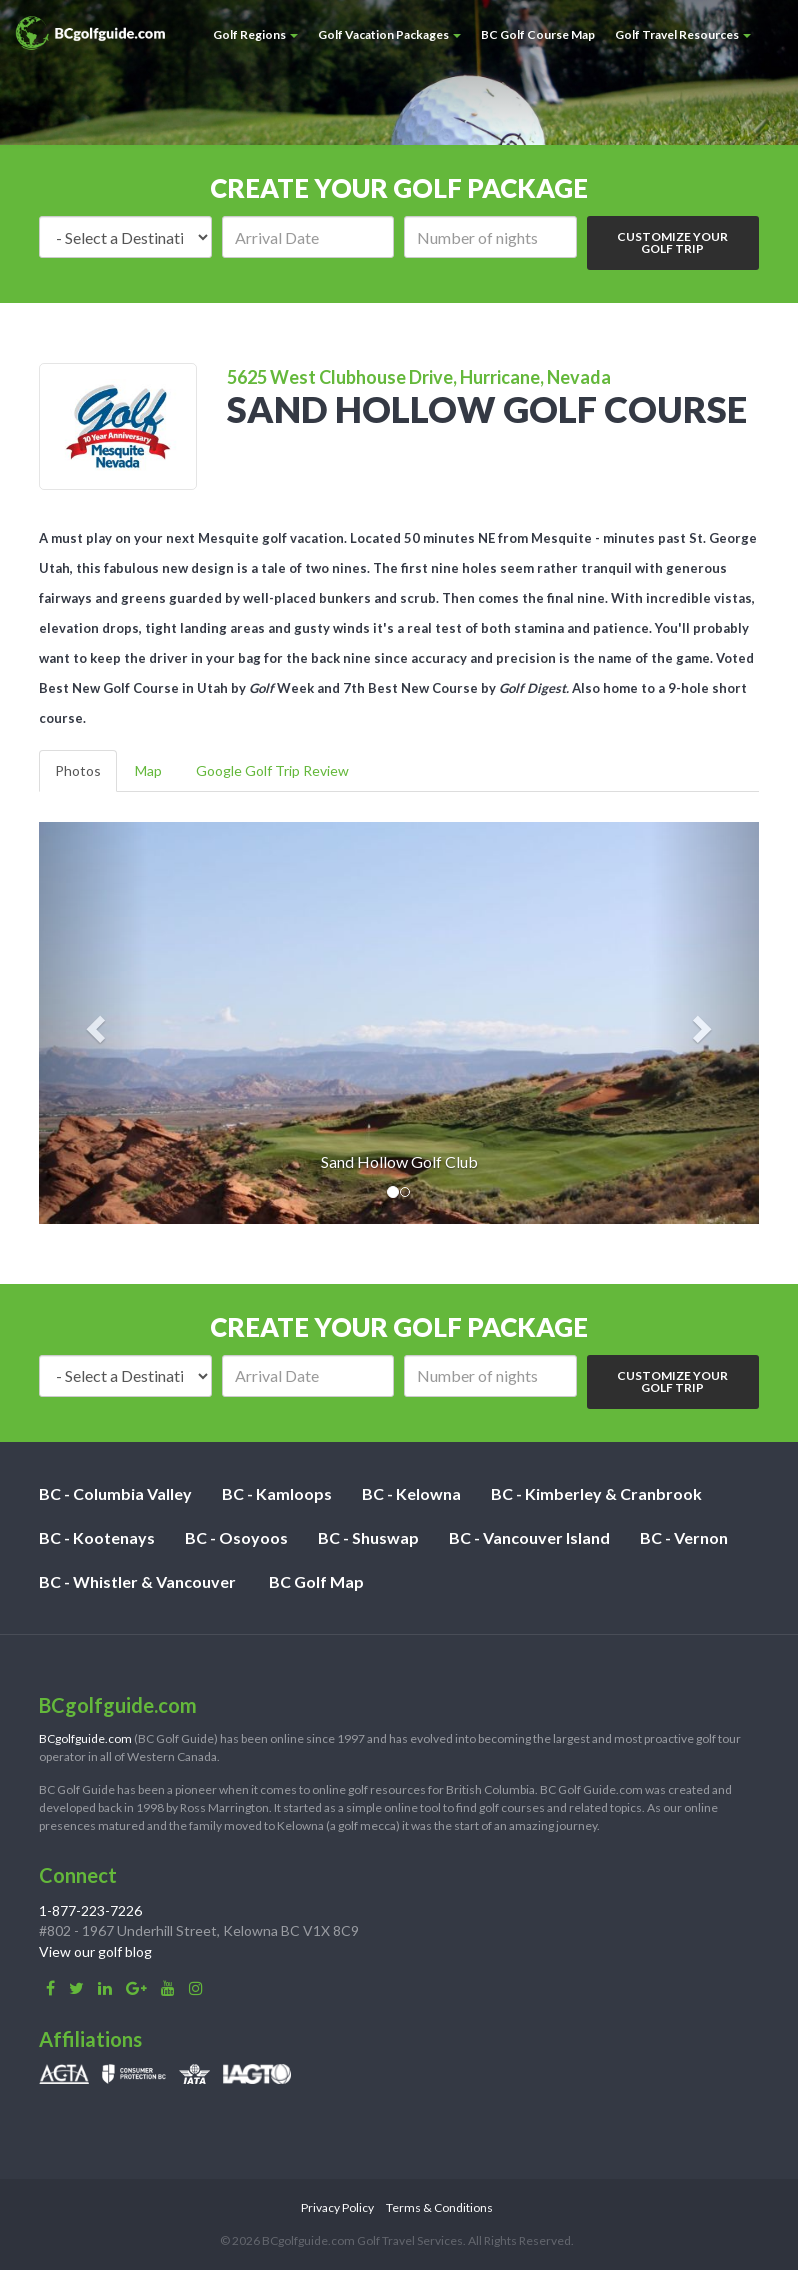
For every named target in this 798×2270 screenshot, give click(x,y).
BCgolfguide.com (85, 1738)
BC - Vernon (684, 1537)
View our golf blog (95, 1951)
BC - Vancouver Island (529, 1537)
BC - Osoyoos (236, 1537)
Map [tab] (148, 770)
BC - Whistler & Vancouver (137, 1581)
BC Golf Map (316, 1581)
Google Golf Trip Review (272, 770)
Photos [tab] (78, 770)
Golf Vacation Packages (389, 34)
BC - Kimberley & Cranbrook (596, 1493)
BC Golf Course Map (538, 34)
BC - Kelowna (411, 1493)
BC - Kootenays (97, 1537)
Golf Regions (255, 34)
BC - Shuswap (368, 1537)
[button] (93, 1023)
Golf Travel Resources (683, 34)
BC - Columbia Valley (115, 1493)
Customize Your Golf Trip (672, 242)
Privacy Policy (337, 2207)
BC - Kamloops (277, 1493)
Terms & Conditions (439, 2207)
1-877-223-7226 (90, 1910)
